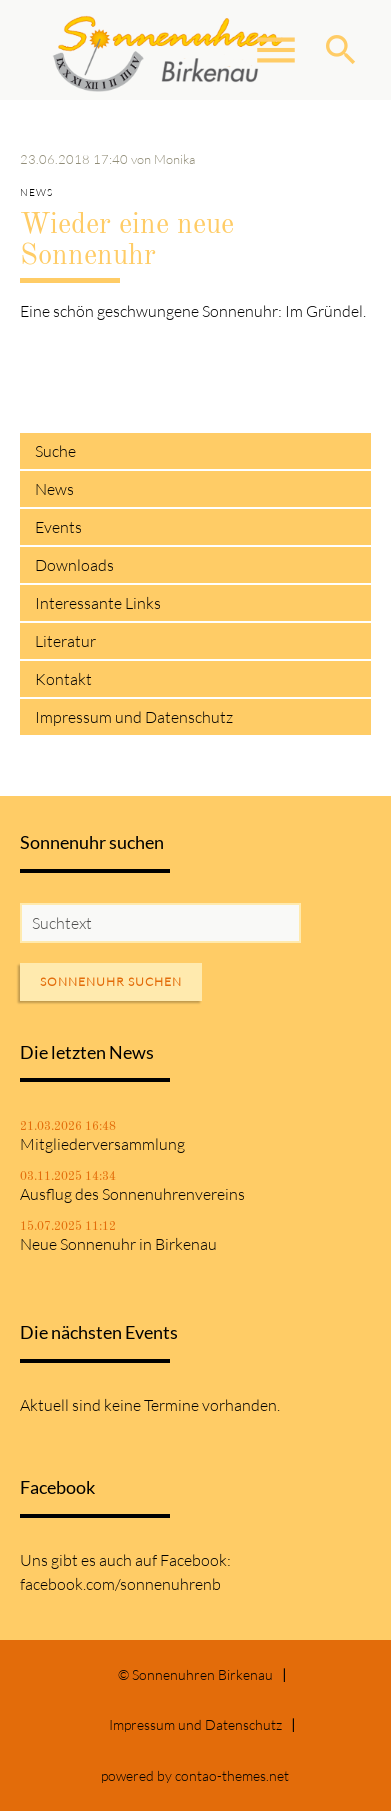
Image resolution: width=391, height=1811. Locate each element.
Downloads (74, 565)
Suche (55, 451)
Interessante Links (98, 603)
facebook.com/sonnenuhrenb (120, 1584)
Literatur (65, 641)
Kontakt (63, 679)
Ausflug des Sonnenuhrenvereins (132, 1194)
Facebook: (195, 1560)
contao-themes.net (232, 1775)
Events (58, 527)
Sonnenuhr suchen (111, 981)
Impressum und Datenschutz (134, 717)
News (54, 489)
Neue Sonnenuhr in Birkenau (118, 1244)
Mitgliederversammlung (102, 1144)
